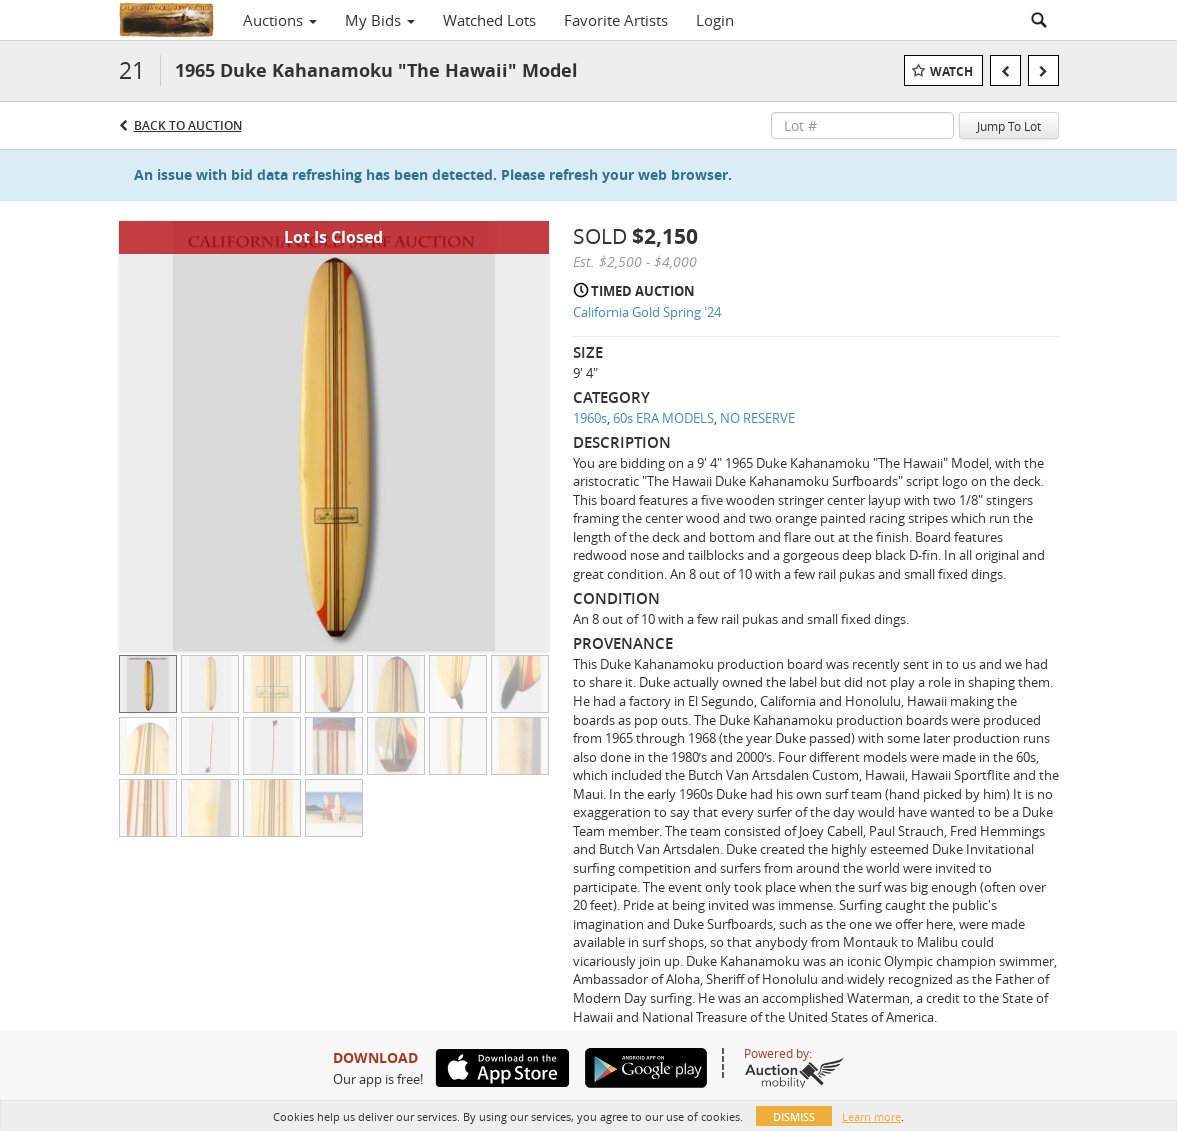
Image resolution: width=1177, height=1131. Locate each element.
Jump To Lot (1009, 126)
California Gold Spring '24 (647, 312)
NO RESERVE (757, 418)
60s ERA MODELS (663, 418)
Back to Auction (188, 125)
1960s (590, 418)
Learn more (871, 1116)
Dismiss (794, 1116)
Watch (951, 71)
